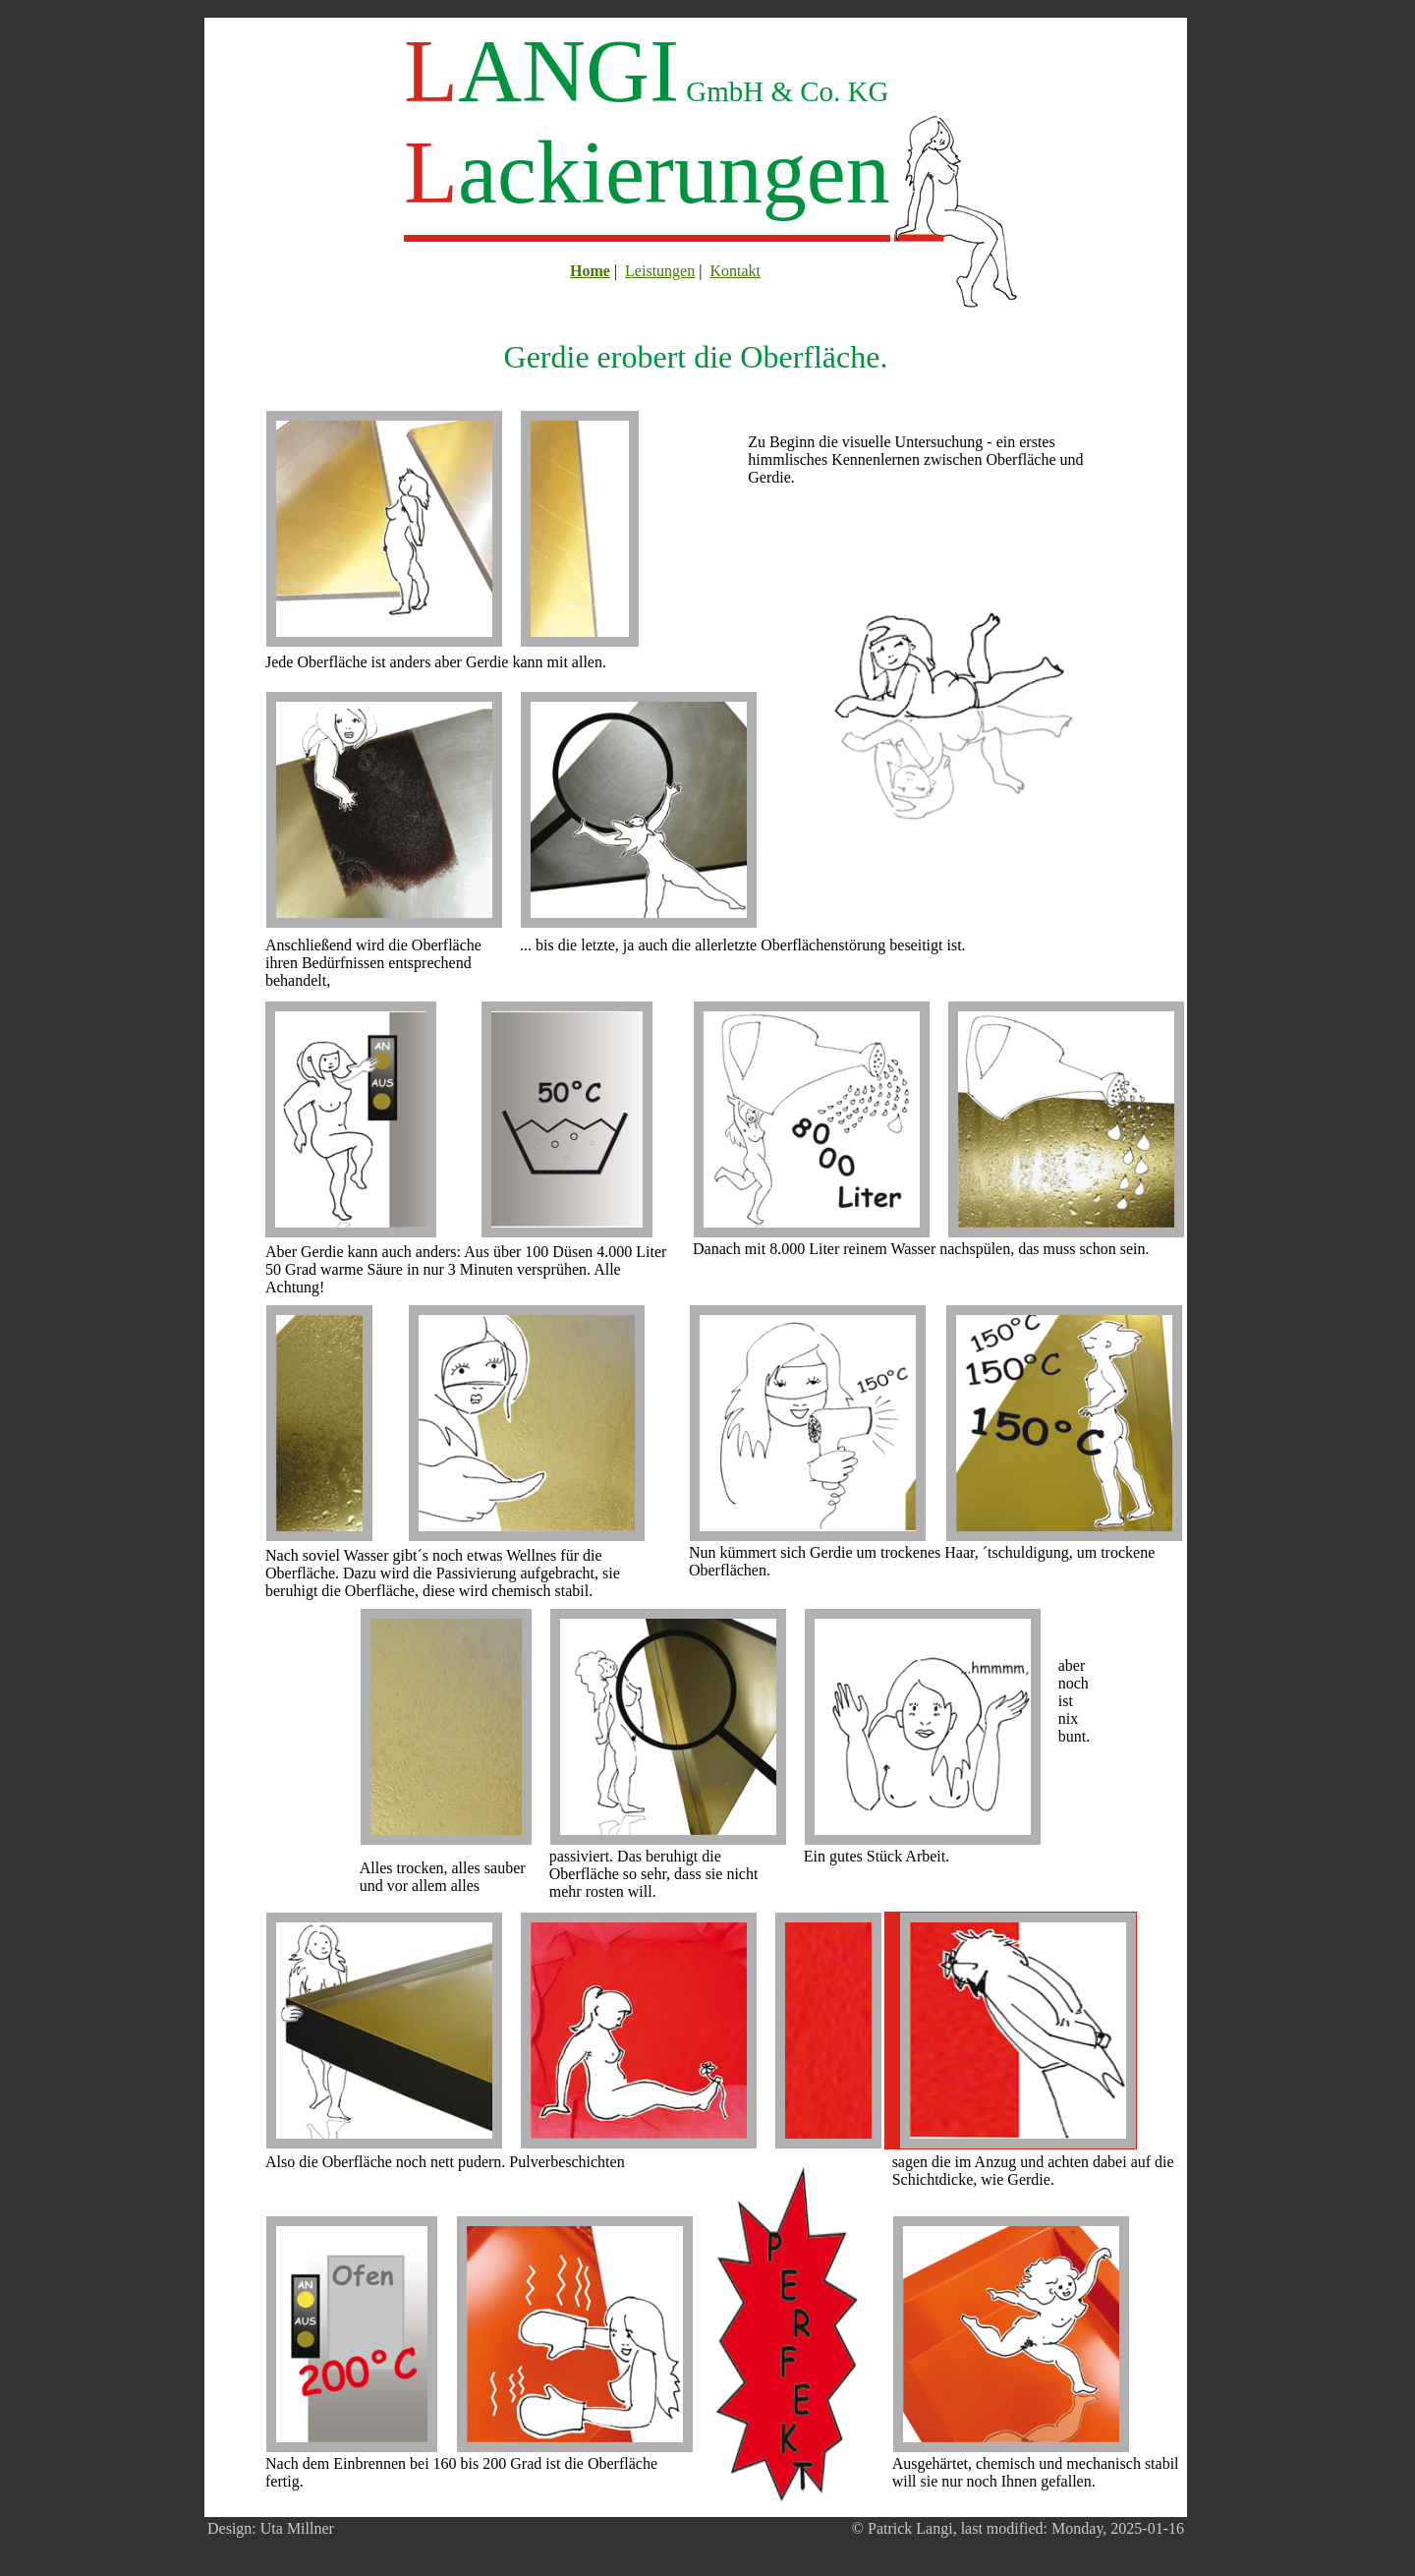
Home (590, 270)
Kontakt (735, 270)
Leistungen (660, 270)
